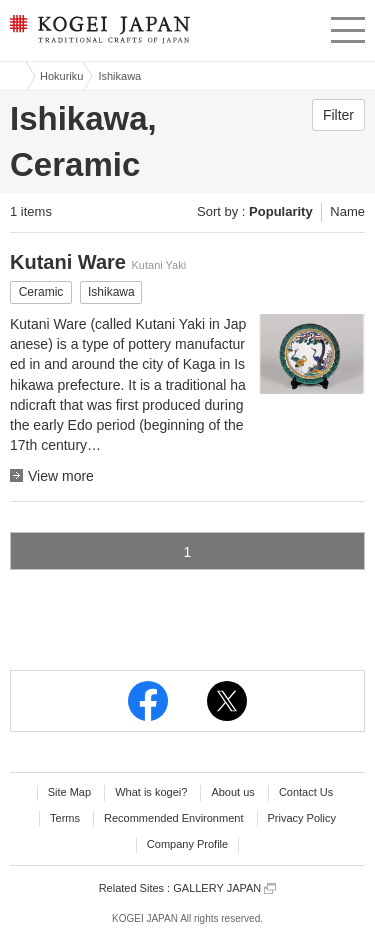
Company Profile (187, 844)
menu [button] (348, 27)
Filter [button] (338, 115)
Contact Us (306, 792)
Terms (65, 818)
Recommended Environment (173, 818)
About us (232, 792)
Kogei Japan (13, 76)
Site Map (69, 792)
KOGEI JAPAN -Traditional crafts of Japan (97, 35)
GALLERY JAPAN (224, 888)
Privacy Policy (302, 818)
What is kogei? (151, 792)
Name (347, 211)
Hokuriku (61, 76)
